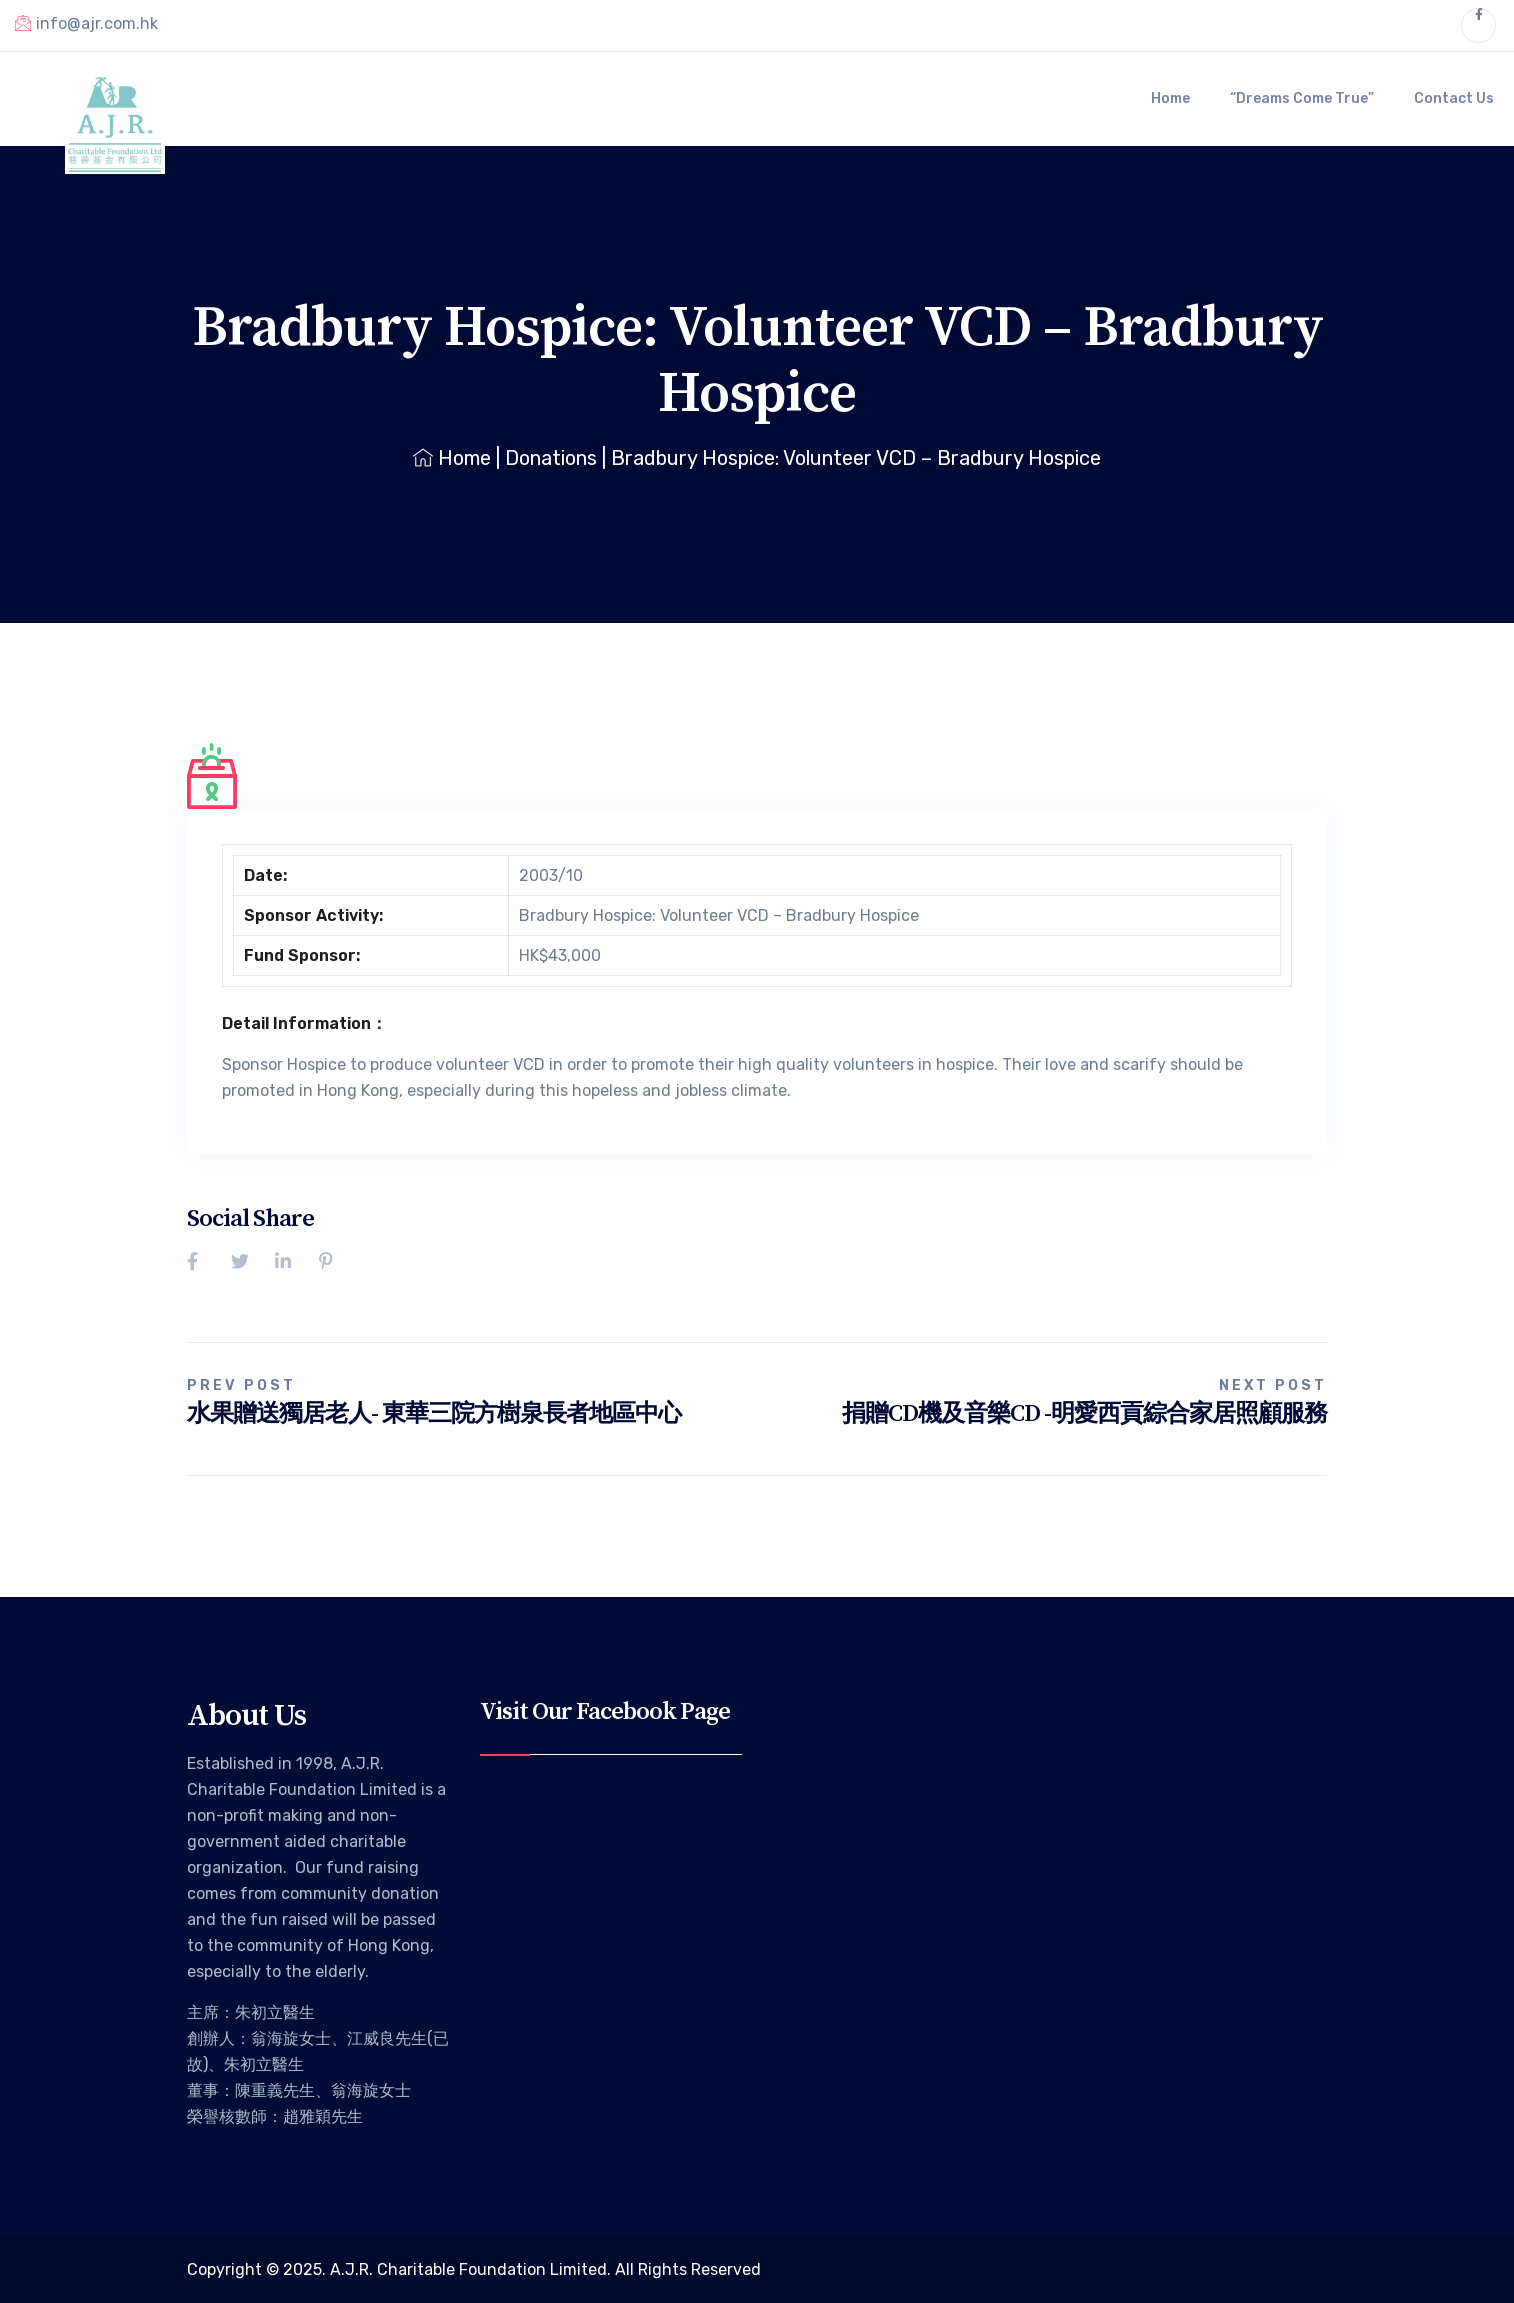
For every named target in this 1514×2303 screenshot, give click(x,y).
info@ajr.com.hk (86, 23)
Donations (551, 458)
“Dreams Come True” (1302, 98)
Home (1170, 98)
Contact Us (1454, 98)
